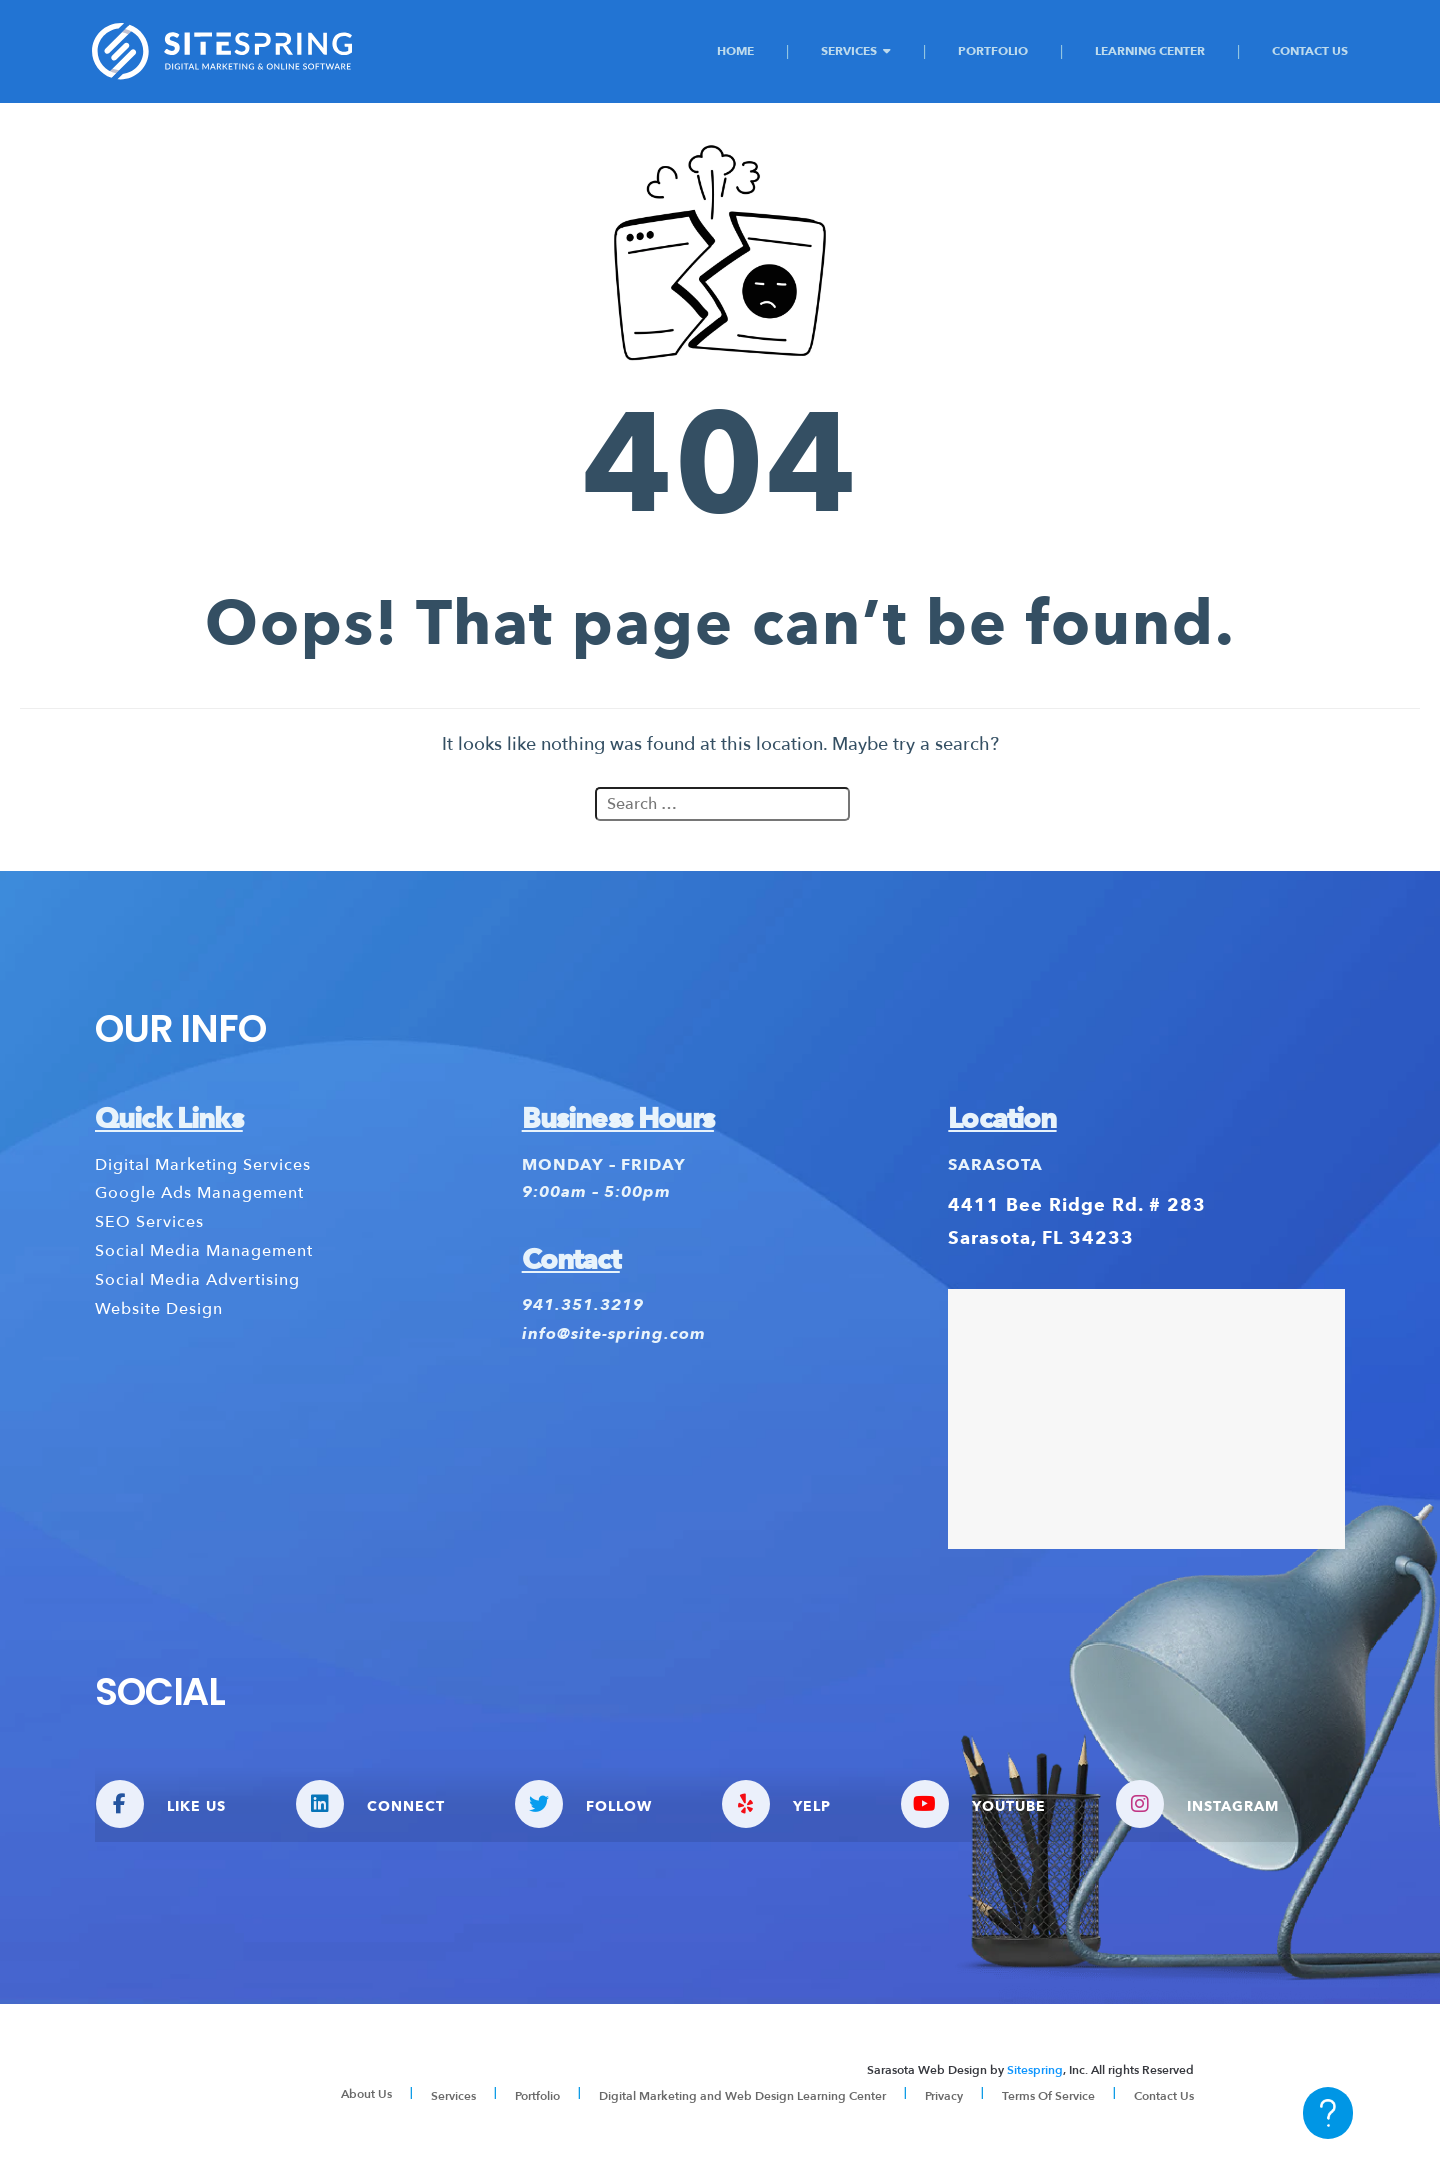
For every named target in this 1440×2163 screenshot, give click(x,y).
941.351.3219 (583, 1306)
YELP (776, 1804)
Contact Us (1310, 50)
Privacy (944, 2096)
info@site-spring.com (614, 1335)
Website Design (159, 1309)
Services (849, 50)
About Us (366, 2094)
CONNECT (370, 1804)
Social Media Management (204, 1251)
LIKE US (161, 1804)
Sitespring (1035, 2070)
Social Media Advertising (197, 1280)
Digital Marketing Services (203, 1165)
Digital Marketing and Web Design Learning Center (742, 2096)
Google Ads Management (199, 1193)
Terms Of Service (1048, 2096)
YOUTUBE (973, 1804)
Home (735, 50)
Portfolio (993, 50)
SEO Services (149, 1222)
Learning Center (1150, 50)
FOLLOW (583, 1804)
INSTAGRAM (1197, 1804)
